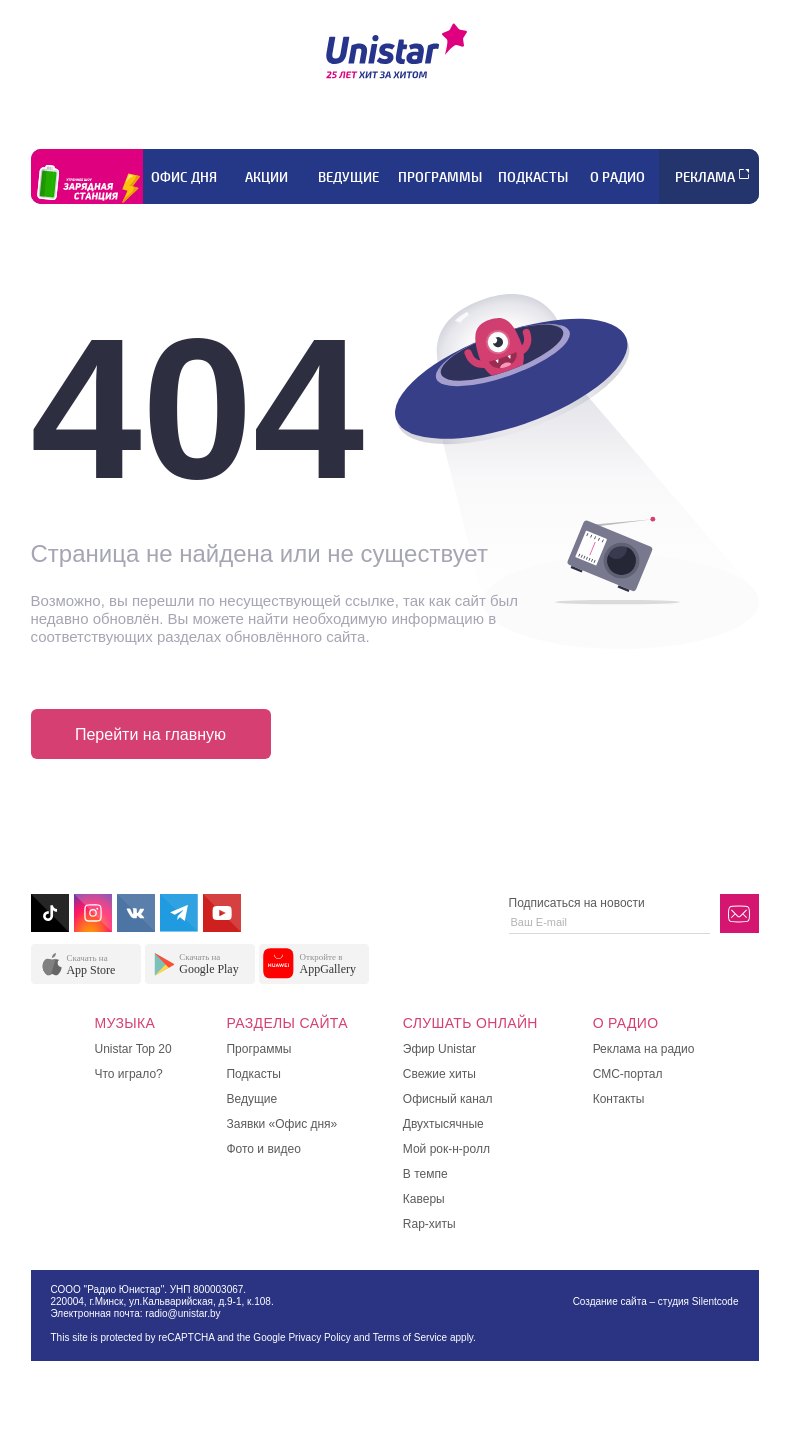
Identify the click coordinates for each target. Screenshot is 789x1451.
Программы (440, 177)
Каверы (424, 1199)
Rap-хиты (429, 1224)
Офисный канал (448, 1099)
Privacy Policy (319, 1337)
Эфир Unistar (439, 1049)
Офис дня (184, 177)
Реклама (705, 177)
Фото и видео (263, 1149)
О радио (617, 177)
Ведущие (348, 177)
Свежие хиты (439, 1074)
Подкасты (533, 177)
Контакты (619, 1099)
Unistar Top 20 (133, 1049)
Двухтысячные (443, 1124)
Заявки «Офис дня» (281, 1124)
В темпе (425, 1174)
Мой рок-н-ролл (446, 1149)
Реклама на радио (644, 1049)
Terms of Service (410, 1337)
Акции (266, 177)
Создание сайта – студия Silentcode (656, 1301)
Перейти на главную (150, 734)
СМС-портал (628, 1074)
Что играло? (129, 1074)
